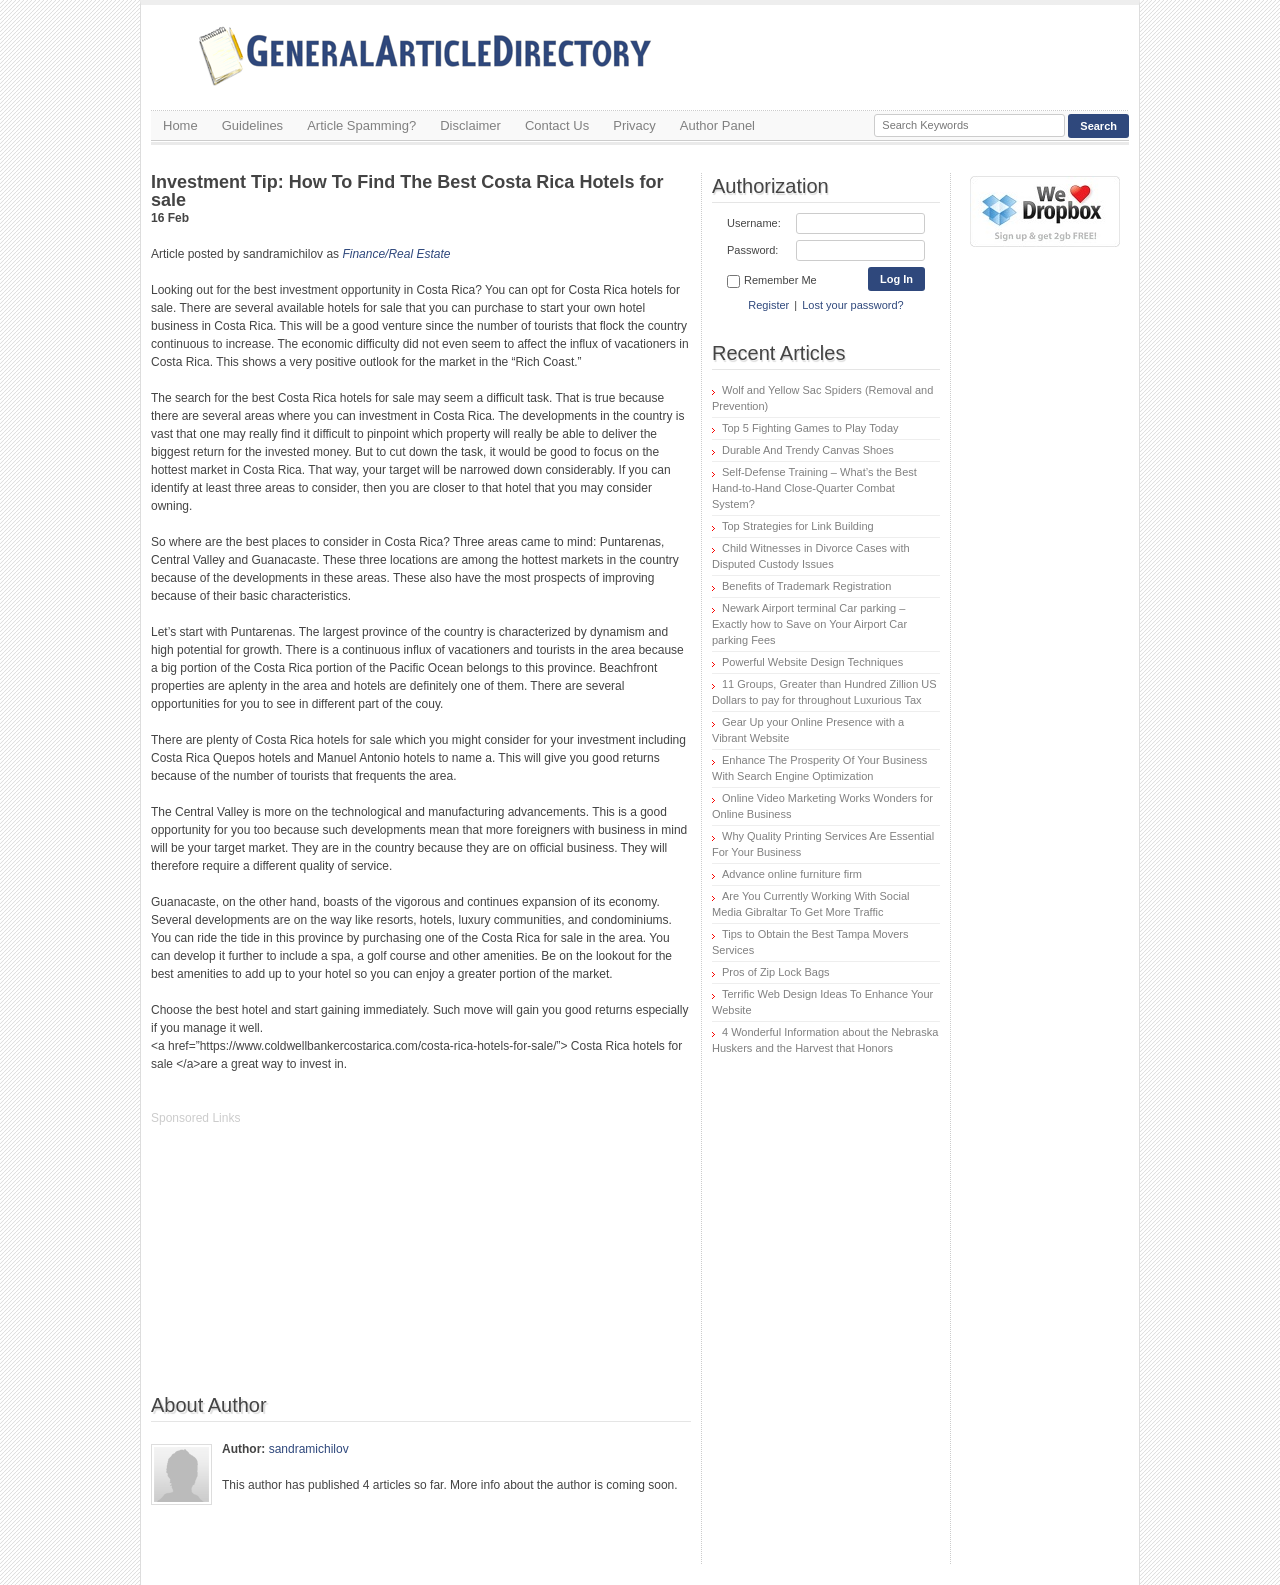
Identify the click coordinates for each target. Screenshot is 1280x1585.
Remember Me (772, 281)
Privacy (634, 125)
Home (180, 125)
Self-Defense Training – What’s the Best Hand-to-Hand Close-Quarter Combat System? (814, 488)
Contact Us (557, 125)
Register (768, 305)
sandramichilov (309, 1449)
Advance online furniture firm (792, 874)
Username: (754, 223)
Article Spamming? (361, 125)
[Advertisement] (301, 1270)
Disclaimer (470, 125)
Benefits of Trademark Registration (806, 586)
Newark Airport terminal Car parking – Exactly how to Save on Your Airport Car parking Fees (809, 624)
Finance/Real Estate (396, 254)
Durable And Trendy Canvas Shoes (808, 450)
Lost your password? (853, 305)
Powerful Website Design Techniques (812, 662)
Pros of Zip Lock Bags (776, 972)
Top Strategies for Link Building (798, 526)
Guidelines (252, 125)
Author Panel (717, 125)
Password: (752, 250)
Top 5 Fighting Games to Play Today (810, 428)
